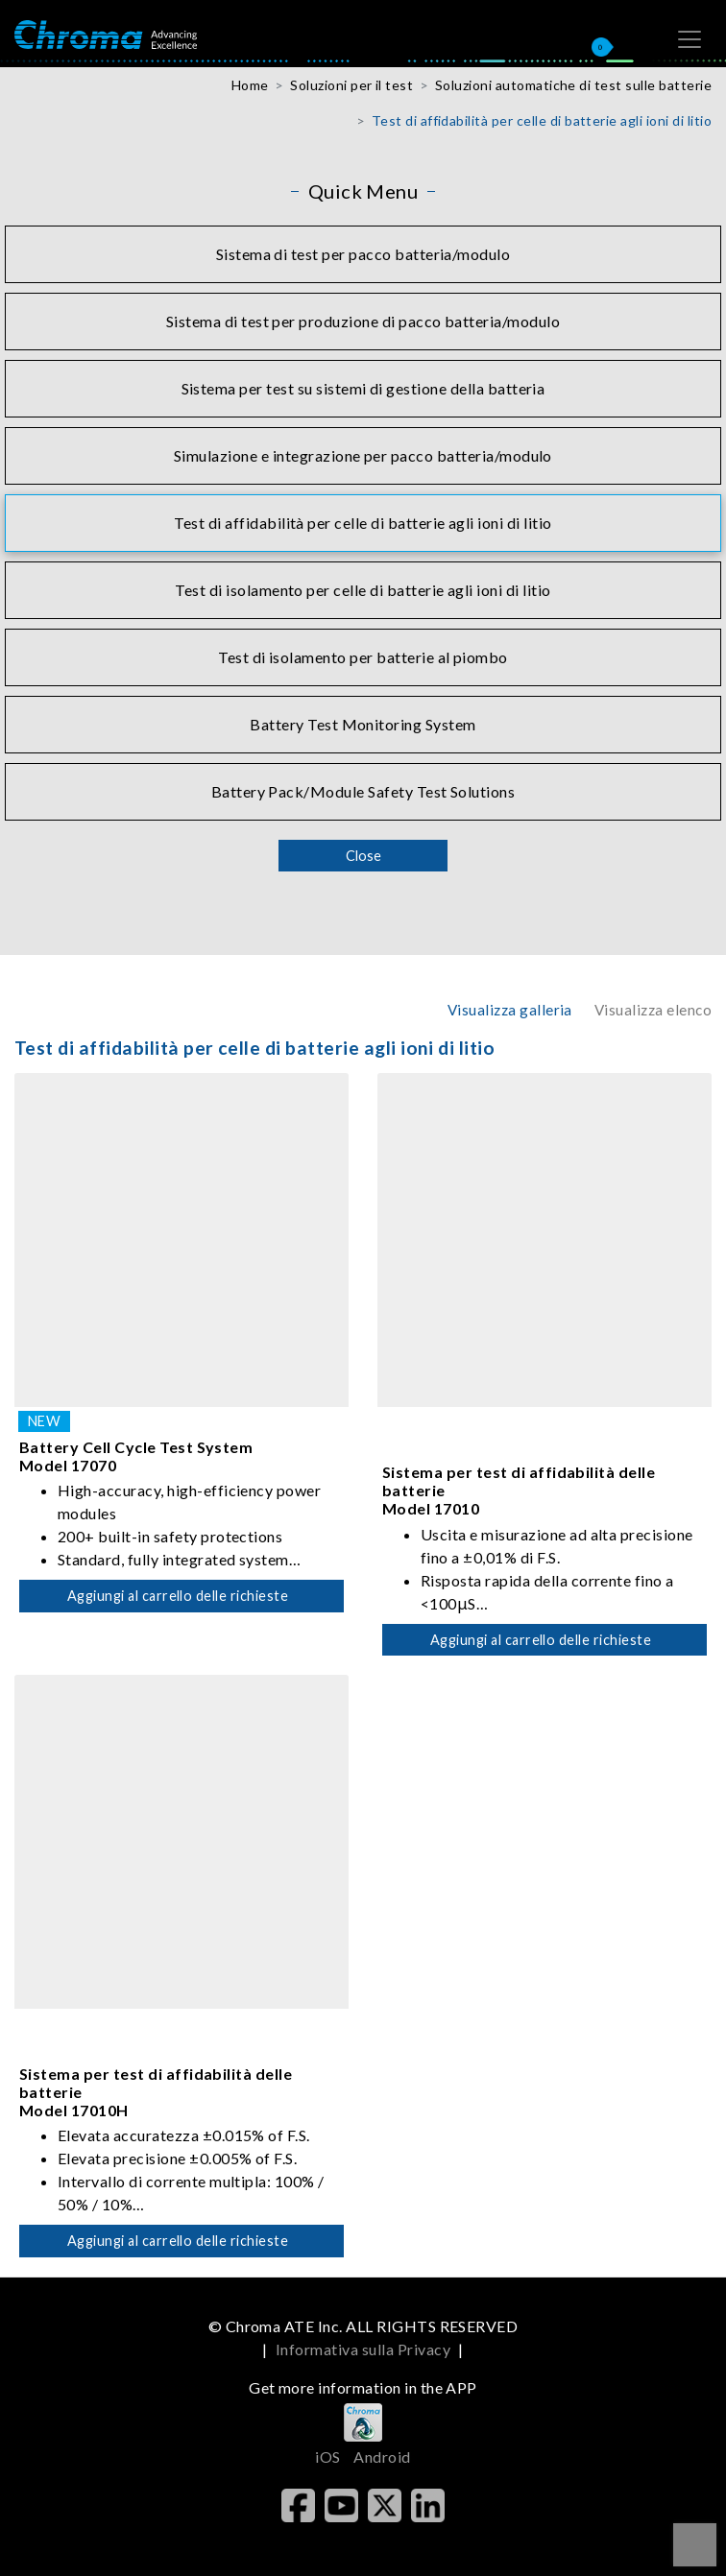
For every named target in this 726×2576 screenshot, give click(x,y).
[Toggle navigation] (689, 39)
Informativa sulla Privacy (363, 2349)
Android (381, 2456)
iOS (327, 2456)
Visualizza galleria (510, 1009)
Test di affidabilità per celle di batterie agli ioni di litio (542, 120)
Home (250, 85)
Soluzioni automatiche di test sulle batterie (573, 85)
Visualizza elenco (653, 1009)
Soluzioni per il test (351, 85)
